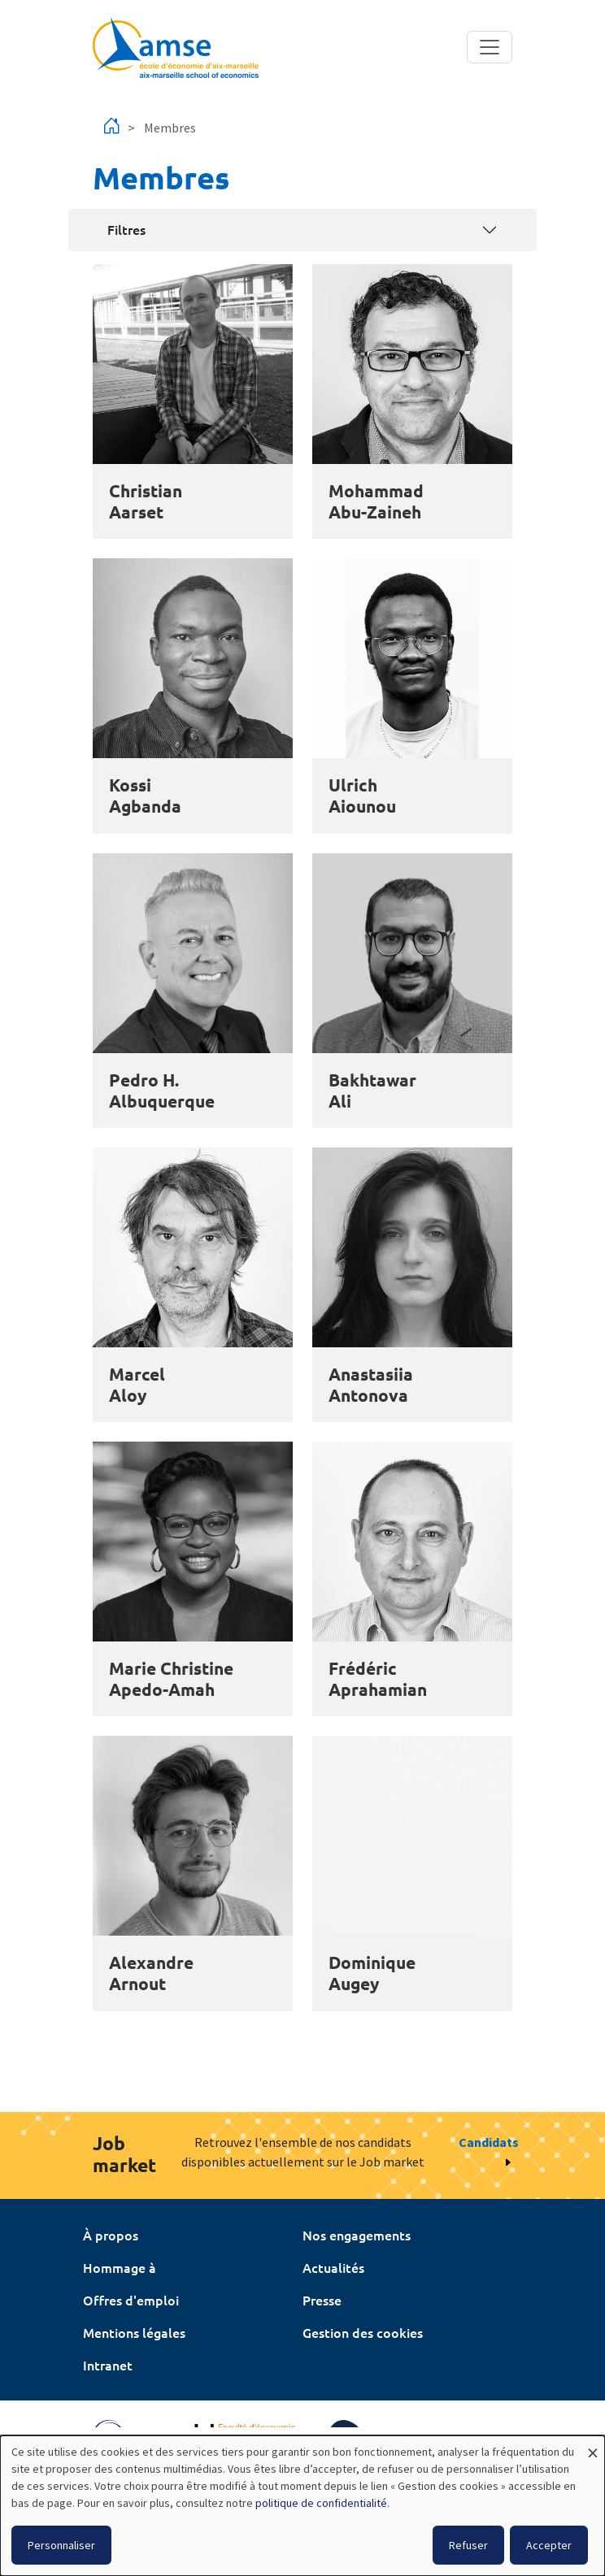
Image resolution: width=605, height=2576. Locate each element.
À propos (110, 2235)
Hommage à (119, 2267)
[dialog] (302, 2505)
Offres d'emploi (131, 2300)
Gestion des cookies (362, 2332)
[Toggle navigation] (489, 47)
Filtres (126, 229)
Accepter (549, 2545)
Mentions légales (134, 2332)
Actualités (333, 2267)
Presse (322, 2300)
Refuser (468, 2545)
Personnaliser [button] (61, 2545)
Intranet (108, 2365)
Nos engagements (356, 2235)
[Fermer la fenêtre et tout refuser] (593, 2445)
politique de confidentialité (321, 2503)
